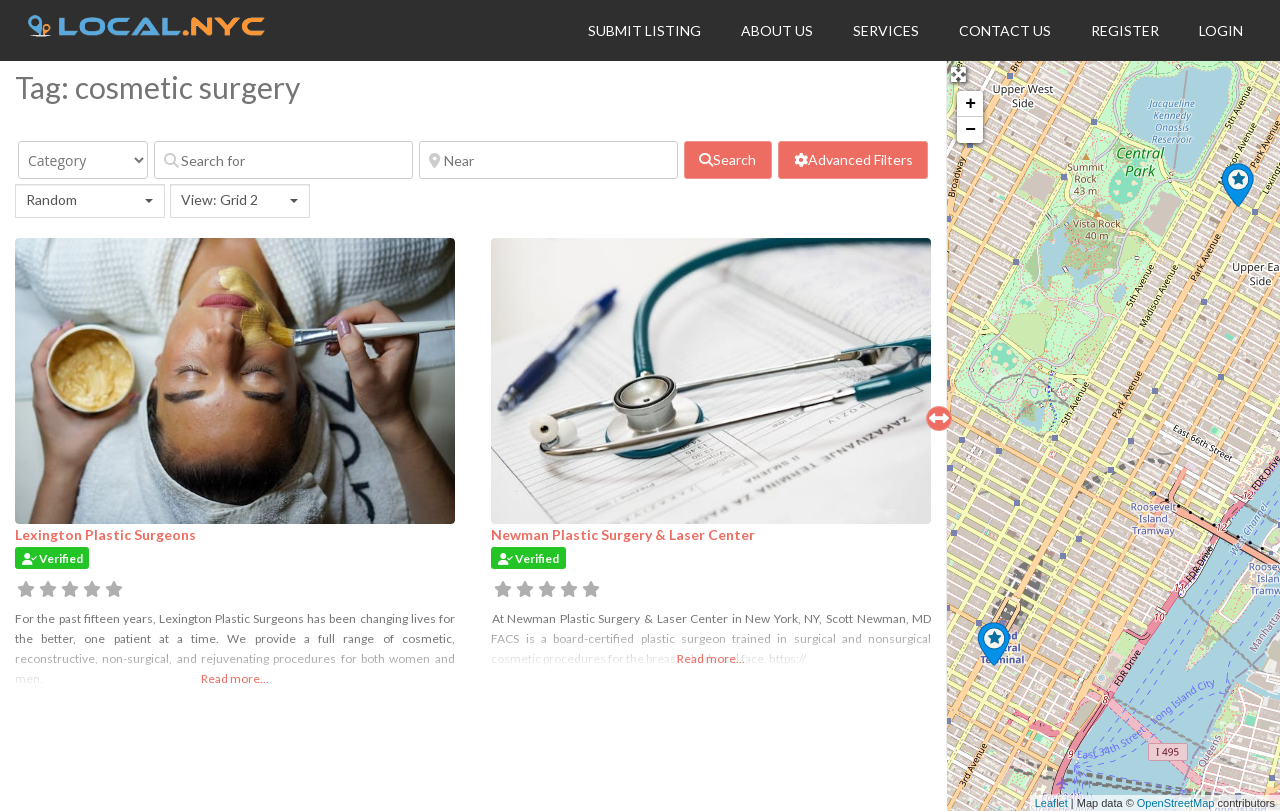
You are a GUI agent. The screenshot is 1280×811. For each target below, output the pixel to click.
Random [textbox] (51, 199)
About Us (777, 30)
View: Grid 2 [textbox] (219, 199)
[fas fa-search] (728, 160)
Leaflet (1051, 803)
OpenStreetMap (1176, 803)
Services (886, 30)
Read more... (235, 678)
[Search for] (283, 160)
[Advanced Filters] (853, 160)
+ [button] (970, 104)
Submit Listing (644, 30)
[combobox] (90, 201)
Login (1221, 30)
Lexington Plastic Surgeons (105, 534)
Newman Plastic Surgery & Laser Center (623, 534)
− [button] (970, 130)
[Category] (83, 160)
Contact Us (1005, 30)
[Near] (548, 160)
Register (1125, 30)
